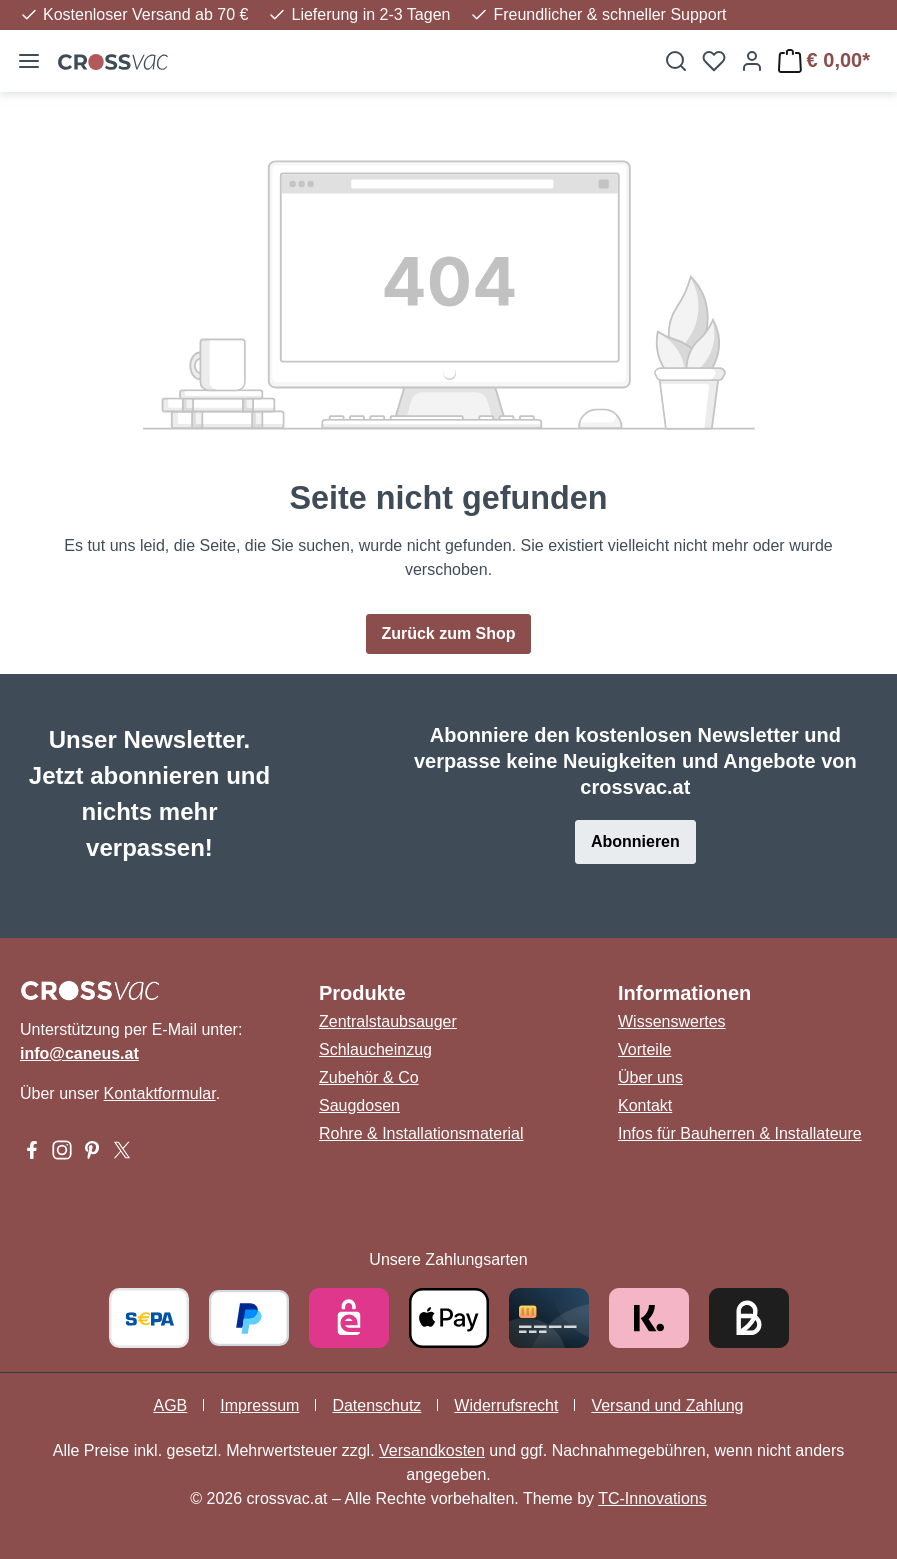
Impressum (259, 1405)
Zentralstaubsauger (388, 1021)
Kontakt (645, 1105)
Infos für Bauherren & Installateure (740, 1133)
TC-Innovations (652, 1498)
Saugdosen (359, 1105)
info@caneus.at (79, 1053)
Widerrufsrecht (506, 1405)
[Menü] (29, 61)
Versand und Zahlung (667, 1405)
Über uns (650, 1077)
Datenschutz (376, 1405)
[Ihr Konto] (752, 61)
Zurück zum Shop (448, 633)
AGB (170, 1405)
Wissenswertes (672, 1021)
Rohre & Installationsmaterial (421, 1133)
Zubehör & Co (369, 1077)
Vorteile (644, 1049)
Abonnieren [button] (635, 841)
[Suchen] (676, 61)
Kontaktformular (160, 1093)
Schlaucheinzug (375, 1049)
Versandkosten (432, 1450)
